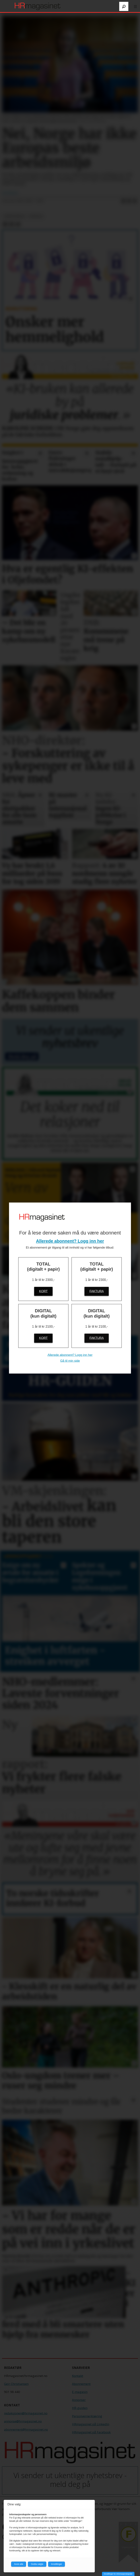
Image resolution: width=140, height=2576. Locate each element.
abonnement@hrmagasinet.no (26, 2429)
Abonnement (81, 2384)
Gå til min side (70, 1361)
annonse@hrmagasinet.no (23, 2421)
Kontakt (77, 2376)
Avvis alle (18, 2564)
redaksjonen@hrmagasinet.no (25, 2413)
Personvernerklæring (87, 2416)
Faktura (97, 1291)
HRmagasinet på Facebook (91, 2432)
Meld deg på (22, 1056)
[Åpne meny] (135, 6)
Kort (43, 1291)
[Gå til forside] (59, 6)
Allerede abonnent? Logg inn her (70, 1240)
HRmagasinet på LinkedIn (90, 2424)
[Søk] (123, 6)
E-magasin (80, 2392)
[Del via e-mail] (135, 201)
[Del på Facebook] (123, 201)
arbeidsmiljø (14, 216)
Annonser (79, 2400)
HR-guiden (80, 2408)
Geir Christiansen (16, 2384)
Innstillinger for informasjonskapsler (118, 2574)
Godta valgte (37, 2564)
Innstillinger (56, 2564)
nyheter (35, 216)
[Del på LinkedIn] (129, 201)
